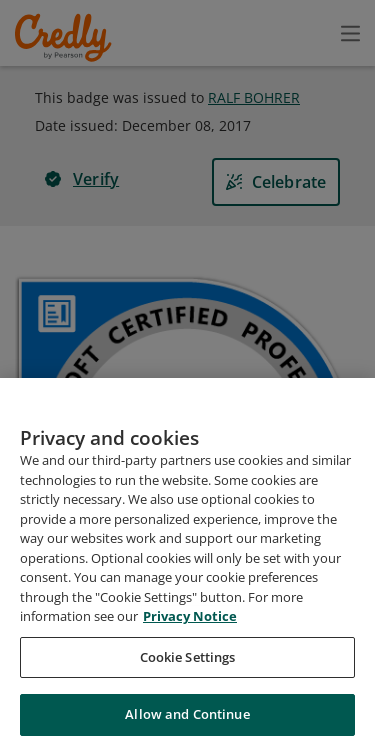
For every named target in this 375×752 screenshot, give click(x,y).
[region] (187, 565)
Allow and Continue (187, 714)
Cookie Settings (188, 657)
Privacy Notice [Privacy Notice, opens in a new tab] (190, 616)
